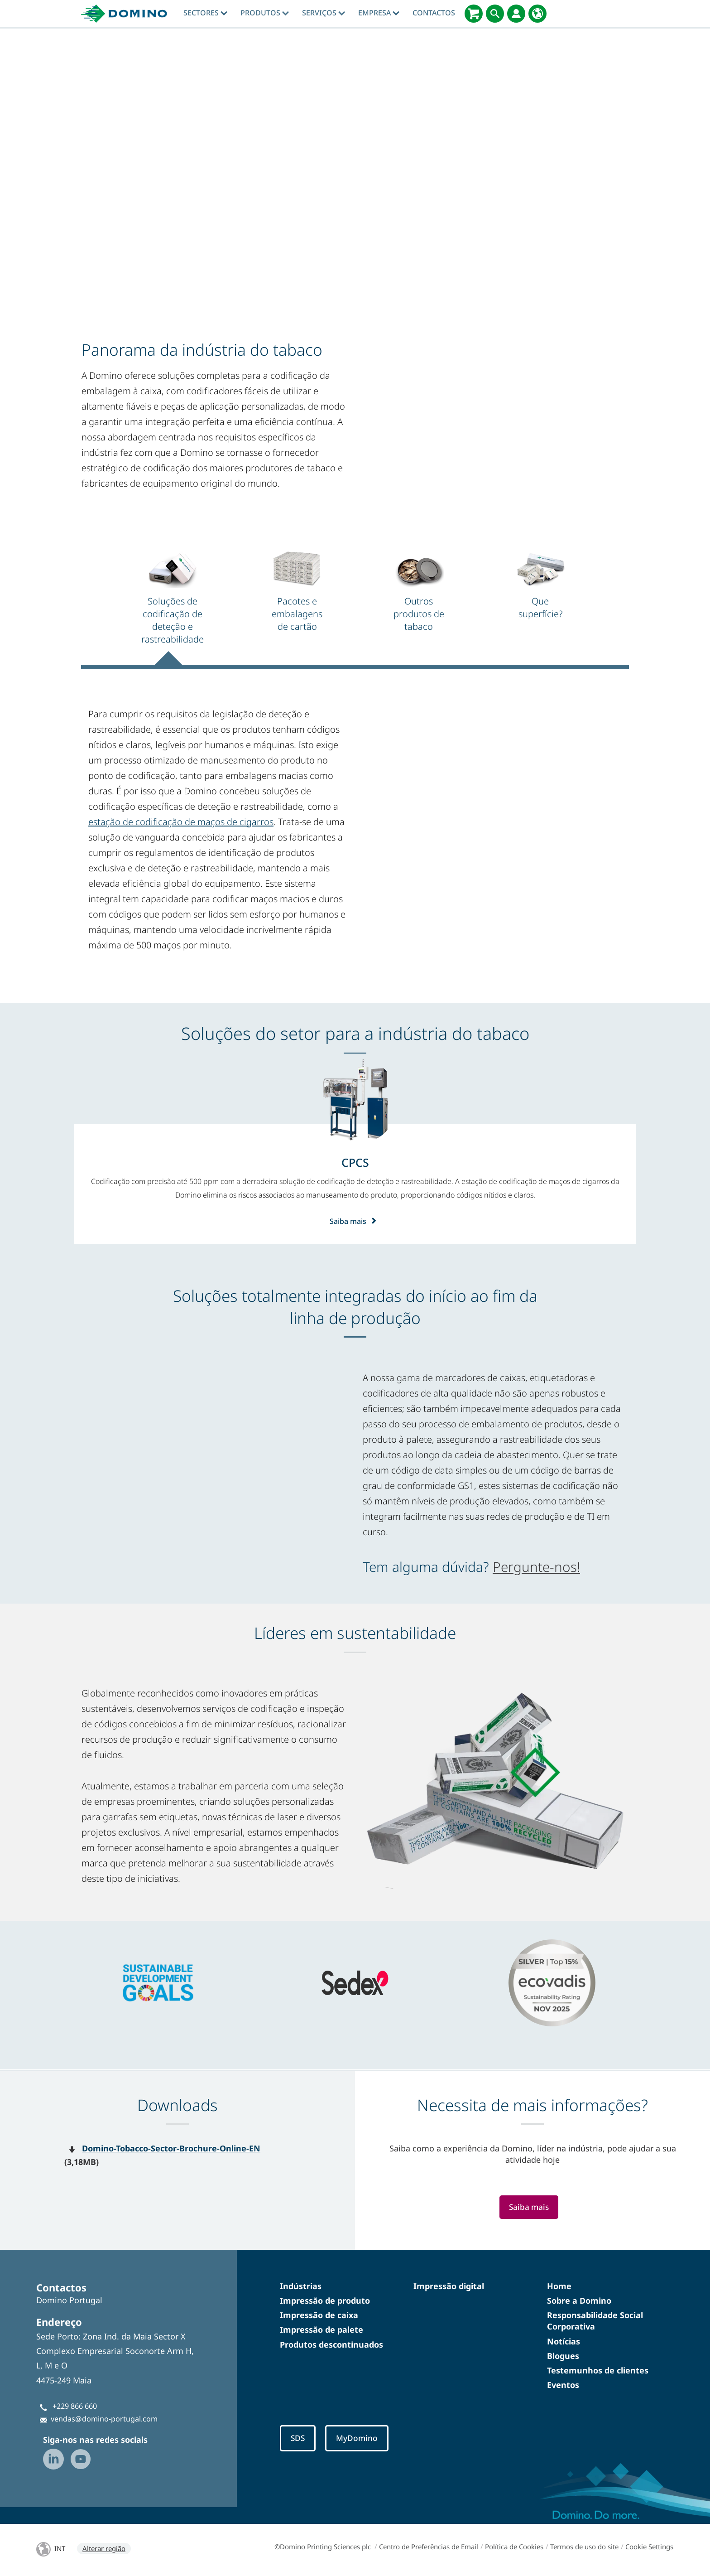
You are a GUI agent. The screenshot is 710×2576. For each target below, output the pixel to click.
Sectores (205, 13)
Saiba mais (355, 1220)
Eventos (563, 2384)
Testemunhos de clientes (597, 2370)
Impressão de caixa (319, 2315)
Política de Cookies (514, 2547)
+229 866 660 (75, 2406)
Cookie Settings (649, 2547)
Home (559, 2286)
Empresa (378, 13)
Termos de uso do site (584, 2547)
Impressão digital (448, 2286)
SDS (298, 2439)
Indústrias (300, 2286)
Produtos (264, 13)
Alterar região (103, 2549)
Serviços (323, 13)
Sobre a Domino (579, 2300)
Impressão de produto (325, 2300)
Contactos (434, 13)
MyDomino (360, 2439)
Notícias (563, 2341)
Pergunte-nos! (536, 1566)
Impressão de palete (321, 2329)
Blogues (563, 2355)
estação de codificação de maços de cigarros (180, 822)
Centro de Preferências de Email (428, 2547)
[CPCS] (355, 1162)
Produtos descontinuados (331, 2344)
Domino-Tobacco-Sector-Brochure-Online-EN (171, 2148)
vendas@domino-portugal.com (104, 2419)
